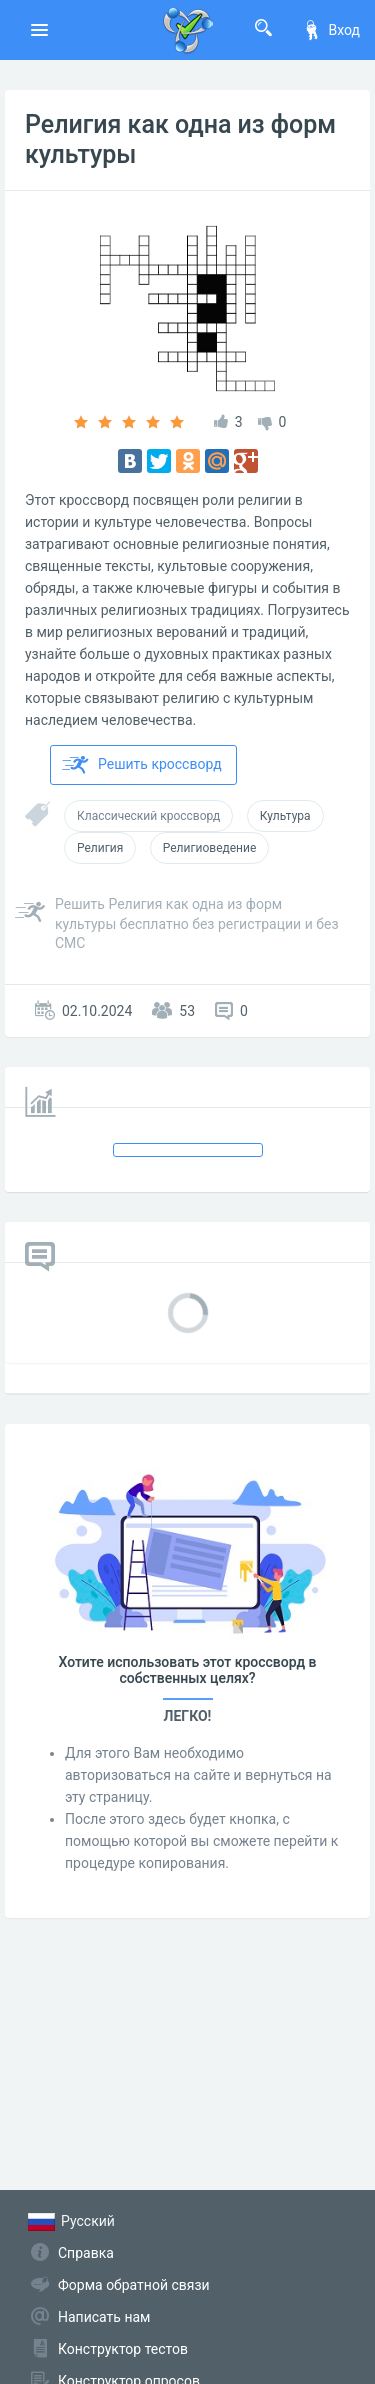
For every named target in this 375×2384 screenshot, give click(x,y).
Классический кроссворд (148, 816)
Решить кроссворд (142, 765)
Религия (100, 848)
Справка (86, 2253)
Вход (331, 30)
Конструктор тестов (123, 2349)
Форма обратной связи (134, 2285)
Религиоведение (210, 848)
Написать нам (104, 2317)
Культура (285, 816)
